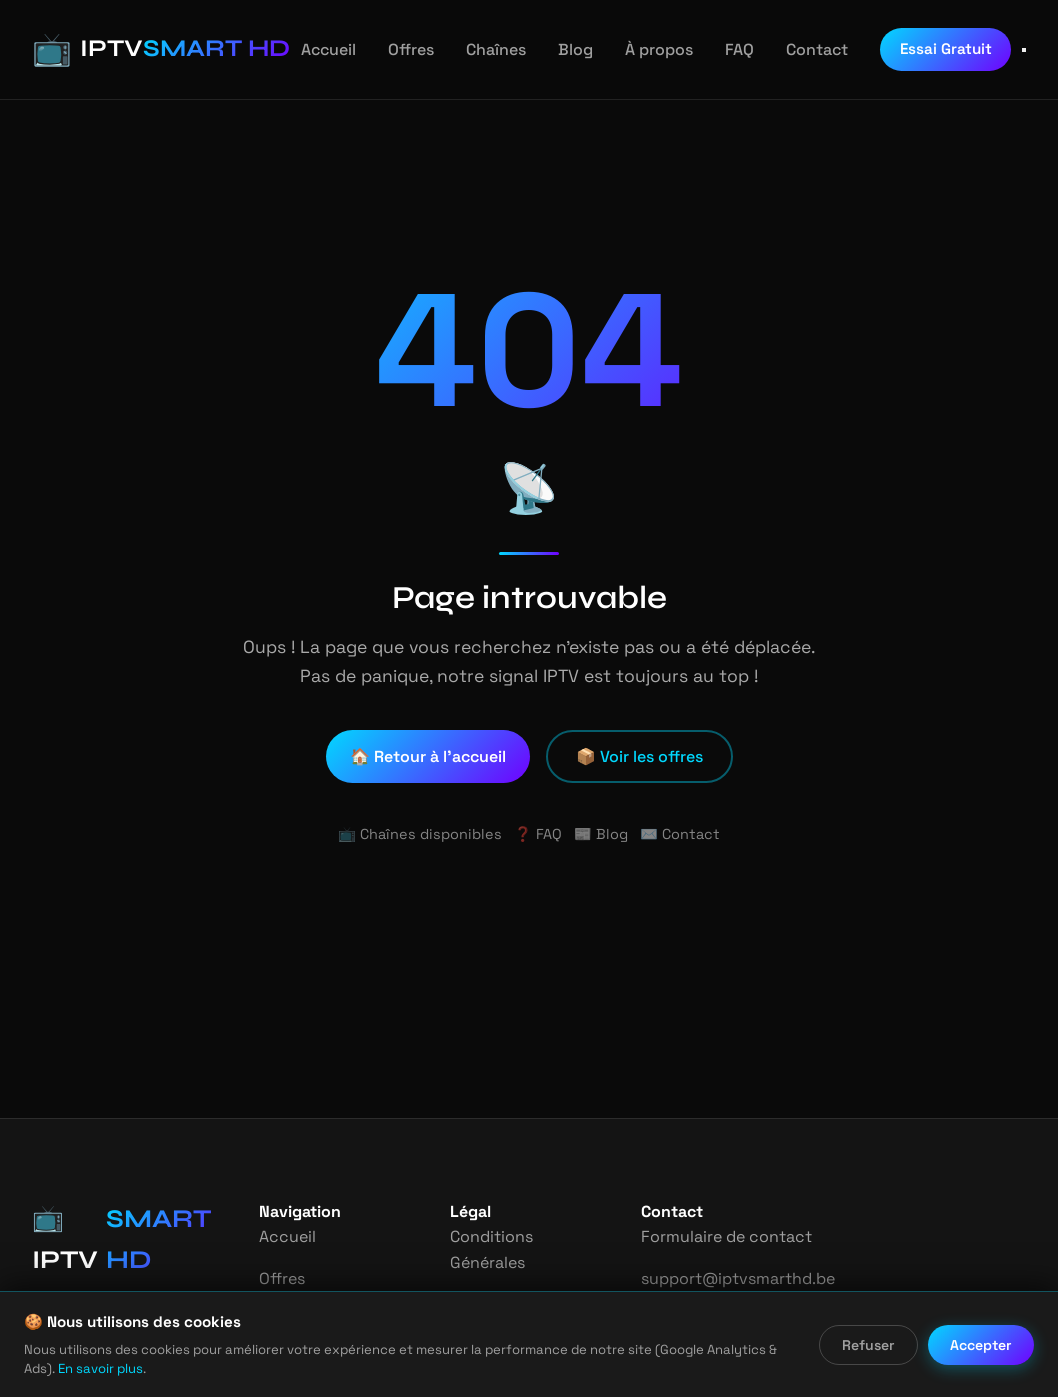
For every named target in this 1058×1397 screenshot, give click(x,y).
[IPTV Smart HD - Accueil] (146, 49)
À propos (641, 49)
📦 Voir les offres (639, 756)
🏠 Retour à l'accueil (430, 756)
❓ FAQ (537, 834)
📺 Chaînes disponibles (425, 834)
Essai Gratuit (922, 48)
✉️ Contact (674, 834)
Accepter (982, 1345)
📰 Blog (600, 834)
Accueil (320, 49)
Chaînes (483, 49)
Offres (399, 49)
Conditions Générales (519, 1236)
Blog (561, 49)
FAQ (721, 49)
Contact (796, 49)
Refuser (870, 1345)
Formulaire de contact (724, 1236)
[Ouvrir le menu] (1024, 50)
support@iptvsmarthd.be (734, 1278)
